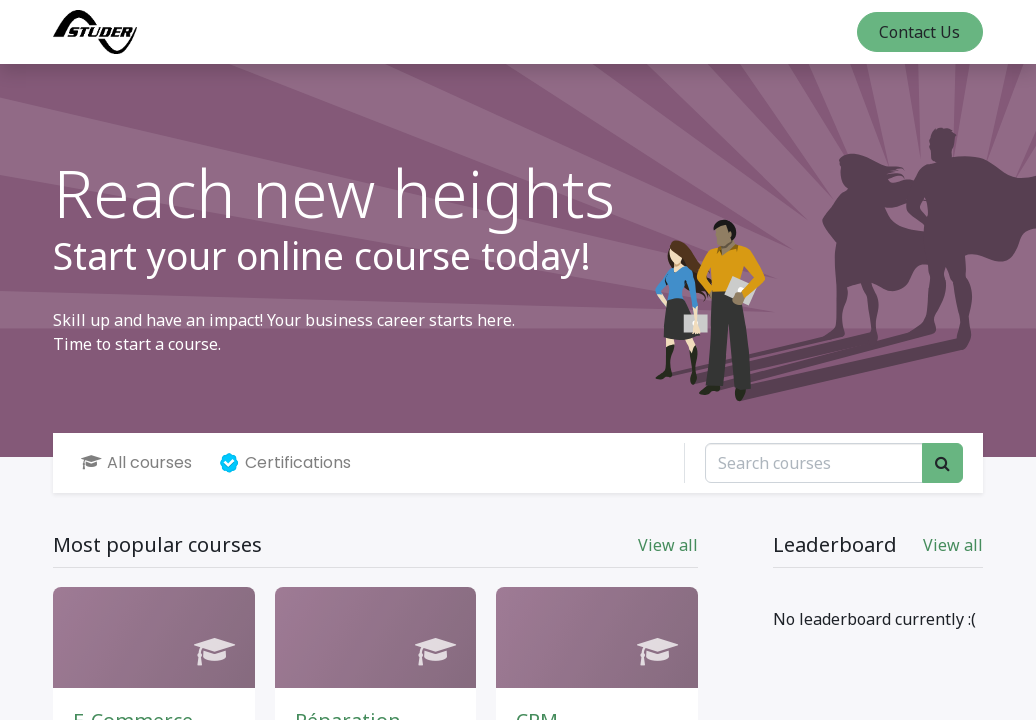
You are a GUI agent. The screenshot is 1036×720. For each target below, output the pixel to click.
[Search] (942, 463)
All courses (136, 462)
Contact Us (919, 32)
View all (953, 545)
